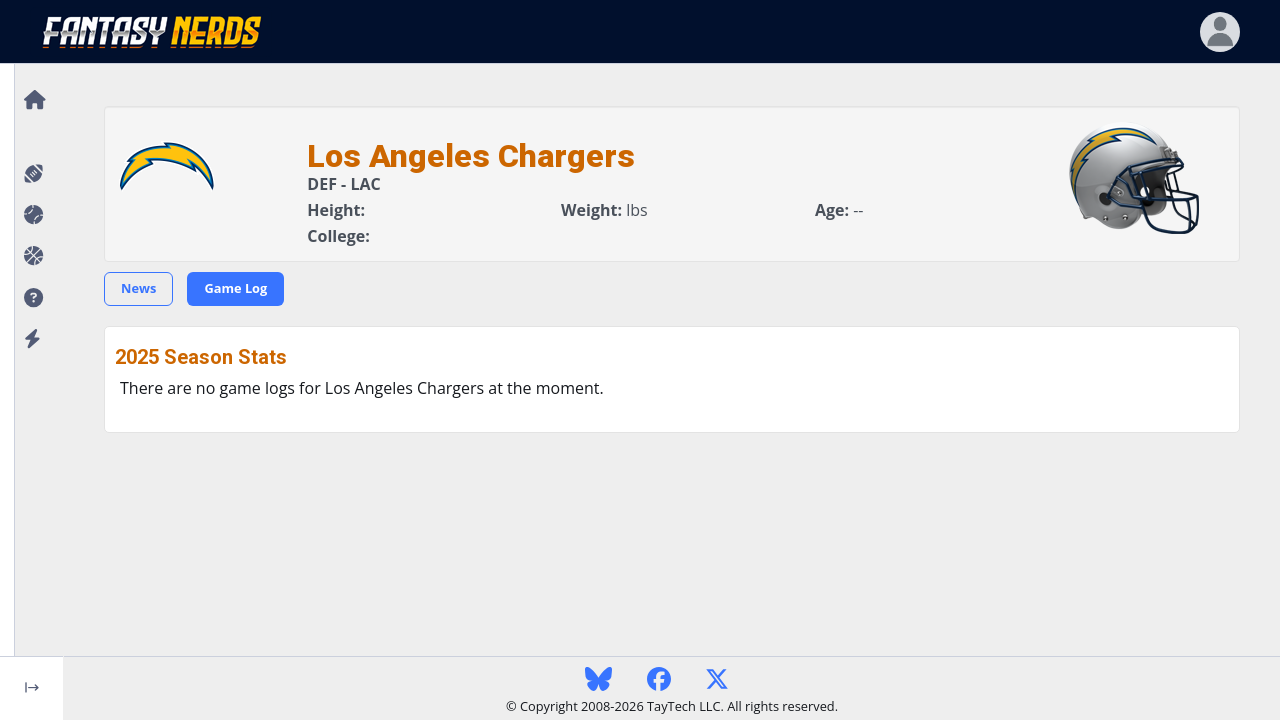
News (138, 288)
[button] (31, 298)
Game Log (235, 288)
